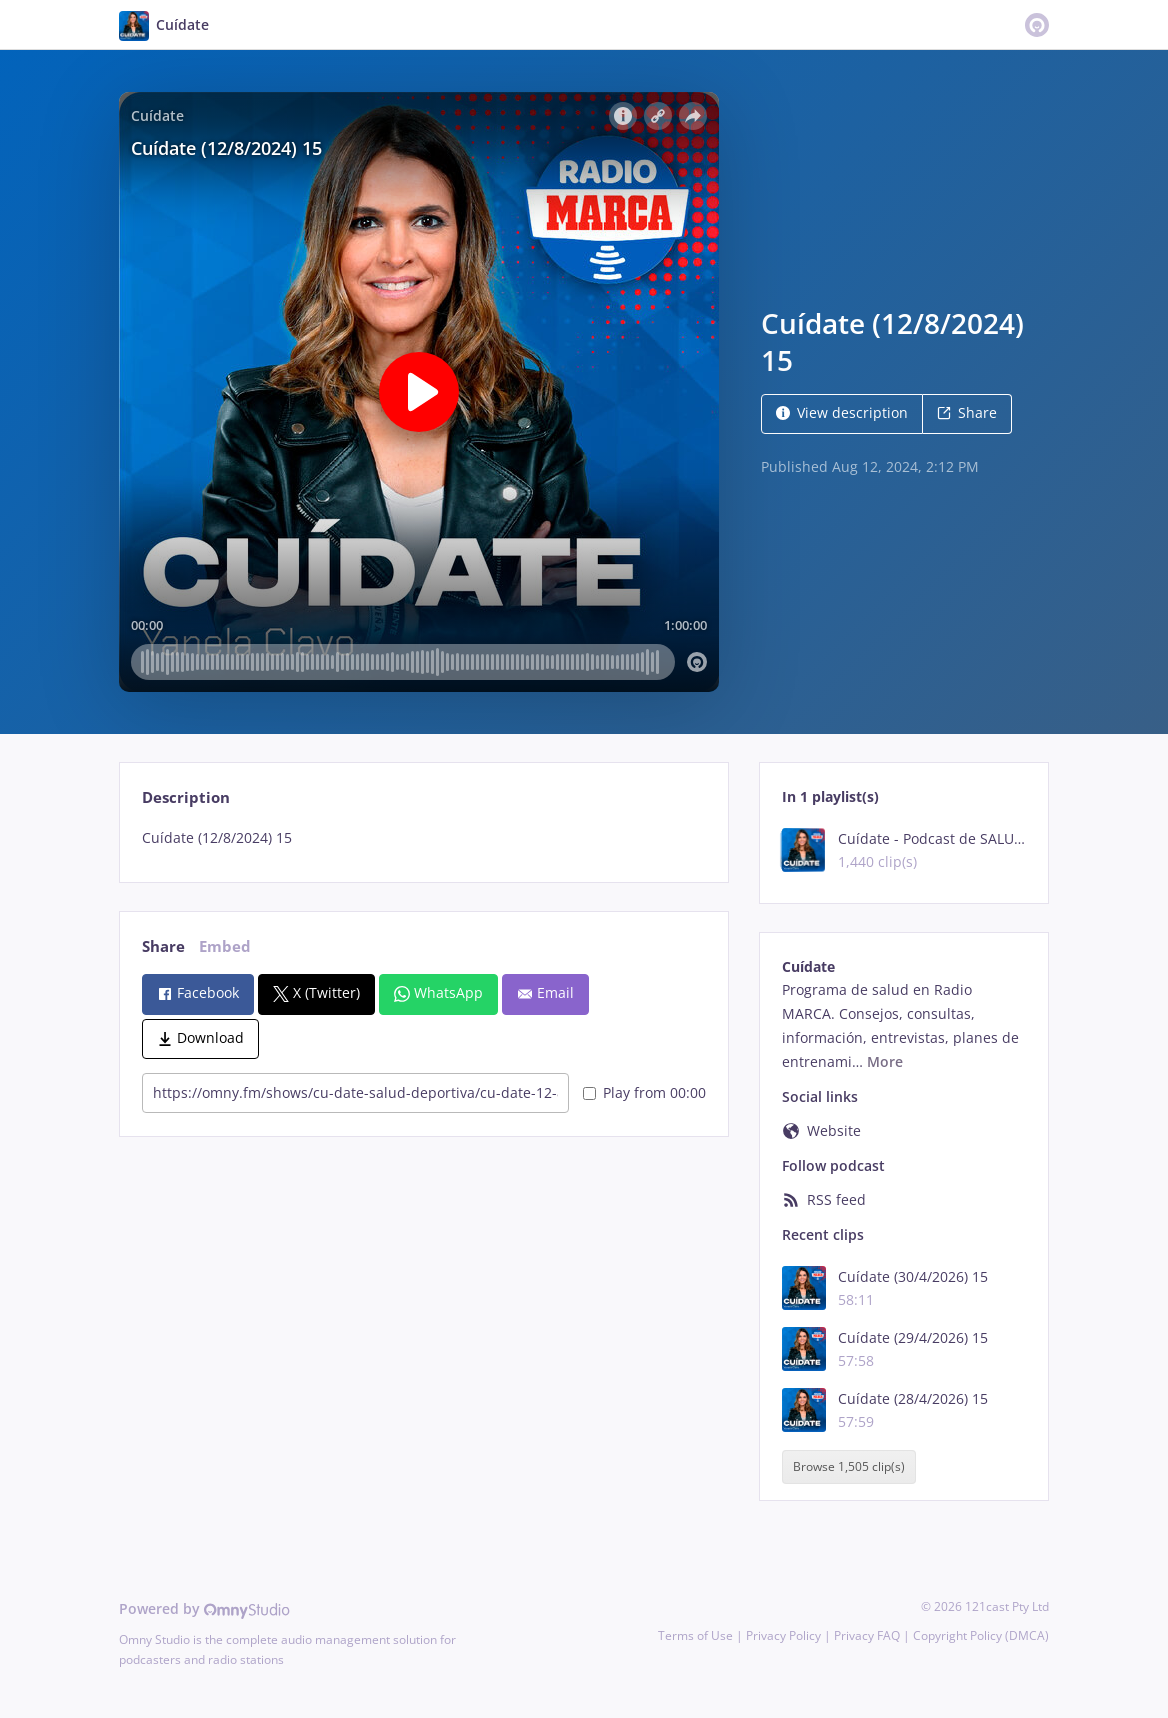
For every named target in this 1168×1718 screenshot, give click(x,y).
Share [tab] (163, 946)
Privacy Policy (783, 1635)
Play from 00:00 (644, 1092)
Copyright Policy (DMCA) (981, 1635)
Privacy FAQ (867, 1635)
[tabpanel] (423, 838)
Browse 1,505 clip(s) (849, 1466)
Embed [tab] (225, 946)
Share (967, 412)
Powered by (204, 1608)
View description (842, 412)
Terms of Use (695, 1635)
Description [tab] (186, 797)
